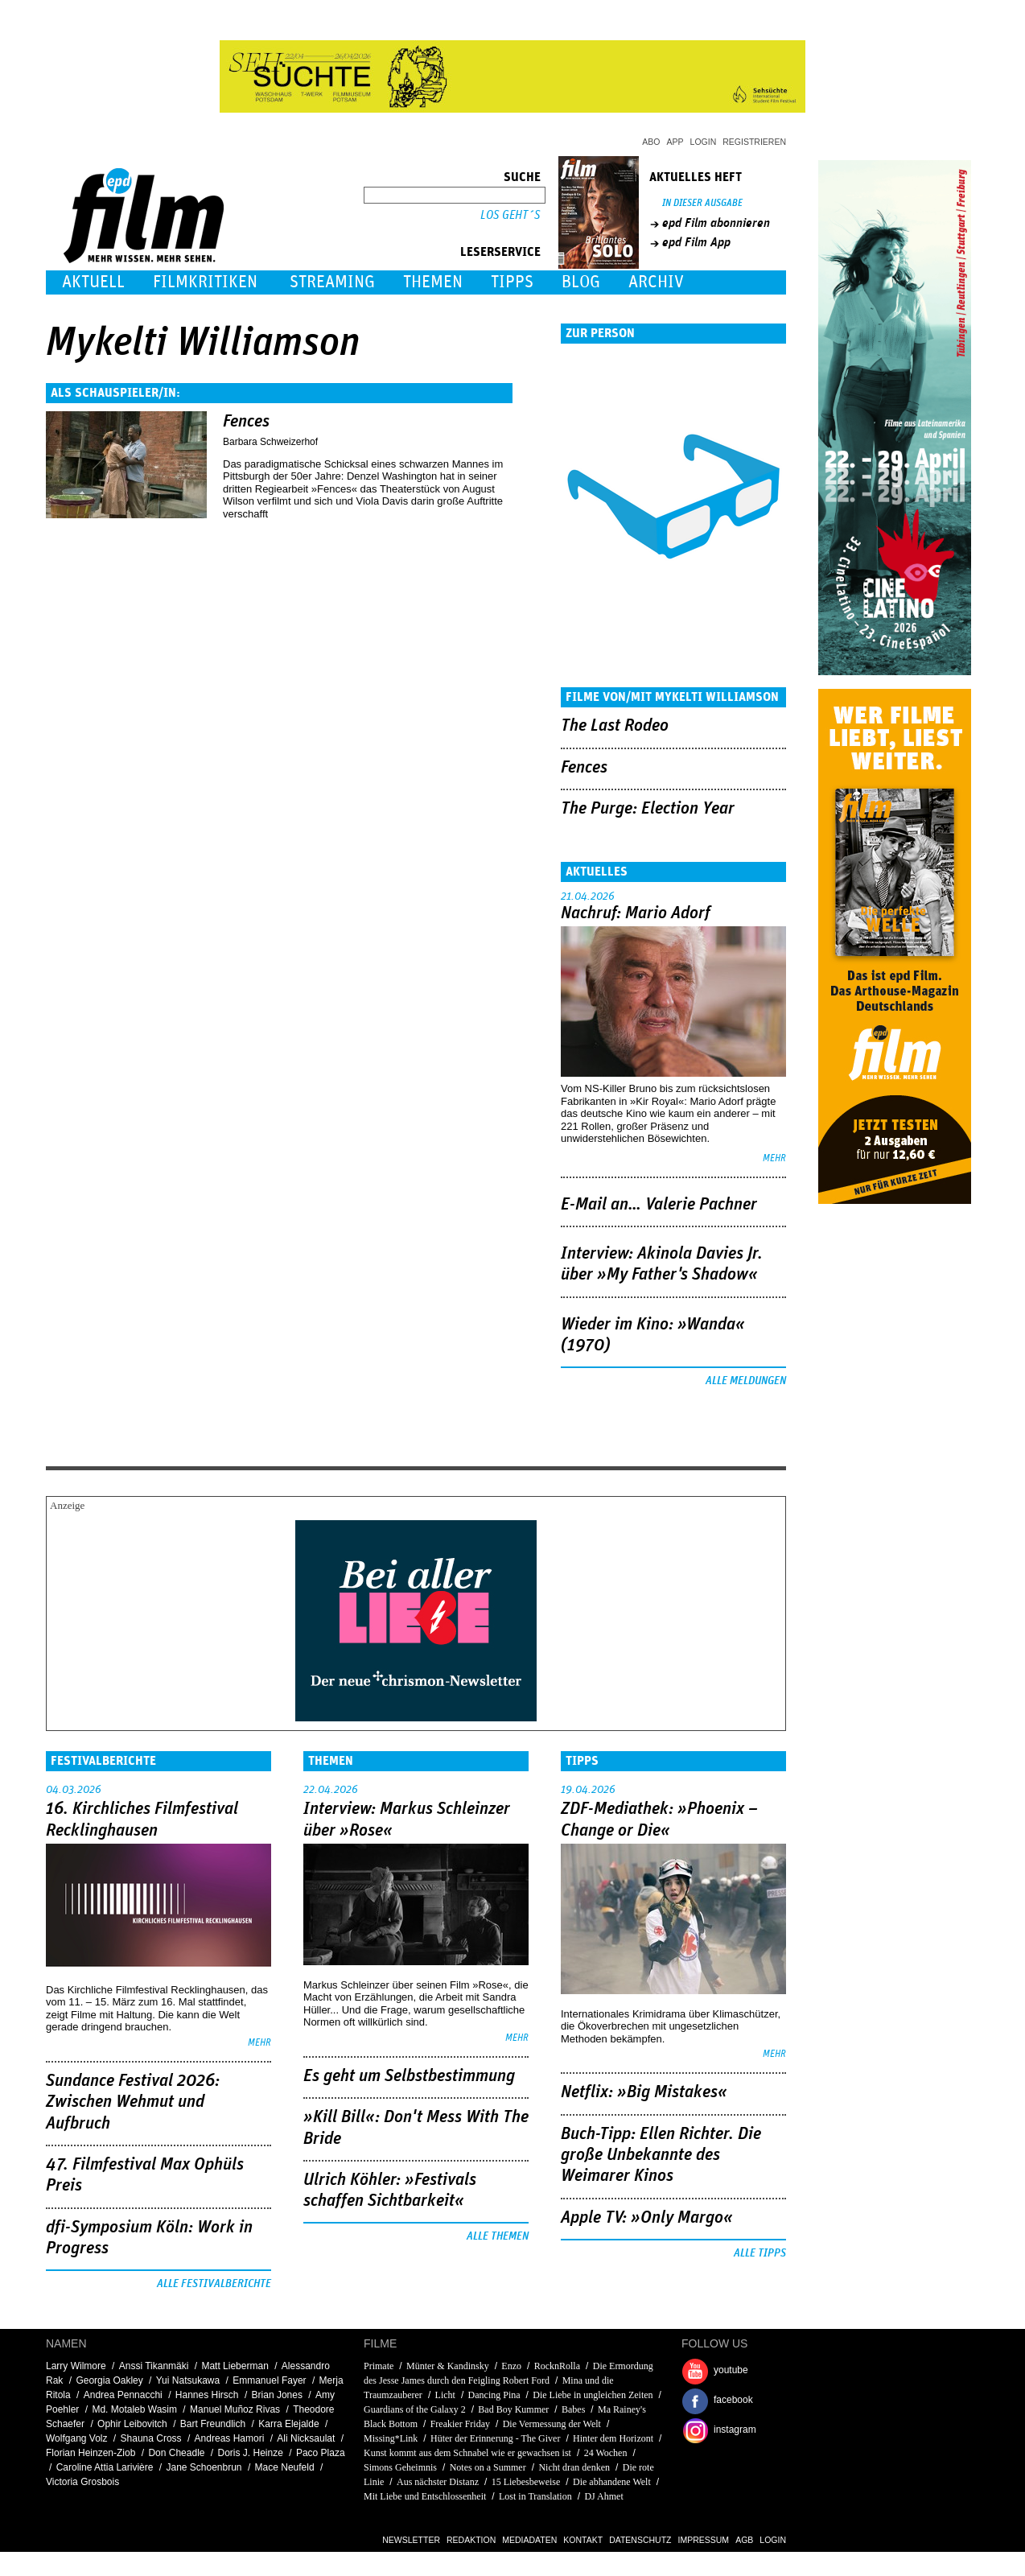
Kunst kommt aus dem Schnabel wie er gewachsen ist (467, 2453)
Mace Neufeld (285, 2467)
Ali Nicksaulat (306, 2438)
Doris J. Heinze (250, 2453)
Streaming (332, 282)
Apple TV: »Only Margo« (647, 2218)
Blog (581, 282)
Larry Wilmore (76, 2366)
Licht (445, 2395)
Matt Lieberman (234, 2366)
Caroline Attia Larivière (105, 2467)
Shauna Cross (151, 2438)
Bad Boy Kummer (513, 2409)
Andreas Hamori (230, 2438)
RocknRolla (557, 2366)
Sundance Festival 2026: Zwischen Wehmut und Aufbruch (133, 2102)
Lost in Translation (535, 2496)
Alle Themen (498, 2236)
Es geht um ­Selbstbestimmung (409, 2076)
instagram (735, 2429)
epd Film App (696, 242)
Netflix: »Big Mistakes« (644, 2092)
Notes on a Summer (488, 2467)
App (675, 141)
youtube (731, 2370)
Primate (378, 2366)
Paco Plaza (320, 2453)
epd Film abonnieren (716, 222)
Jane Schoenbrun (203, 2467)
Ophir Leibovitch (132, 2424)
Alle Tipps (760, 2253)
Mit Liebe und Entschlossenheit (425, 2496)
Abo (651, 141)
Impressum (704, 2540)
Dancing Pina (494, 2395)
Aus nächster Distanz (438, 2481)
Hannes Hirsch (207, 2395)
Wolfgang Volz (77, 2438)
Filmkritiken (205, 282)
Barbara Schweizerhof (270, 441)
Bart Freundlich (212, 2424)
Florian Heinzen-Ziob (90, 2453)
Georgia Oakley (109, 2380)
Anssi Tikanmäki (154, 2366)
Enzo (511, 2366)
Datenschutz (640, 2540)
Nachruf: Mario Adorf (635, 913)
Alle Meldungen (746, 1381)
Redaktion (471, 2540)
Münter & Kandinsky (447, 2366)
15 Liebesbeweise (526, 2481)
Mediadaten (529, 2540)
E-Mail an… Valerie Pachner (659, 1205)
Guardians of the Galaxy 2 (415, 2409)
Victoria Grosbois (82, 2481)
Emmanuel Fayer (269, 2380)
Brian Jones (277, 2395)
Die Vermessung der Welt (552, 2424)
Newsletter (411, 2540)
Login (703, 141)
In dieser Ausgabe (702, 203)
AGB (744, 2540)
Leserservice (500, 251)
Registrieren (754, 141)
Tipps (512, 282)
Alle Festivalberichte (214, 2284)
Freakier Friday (460, 2424)
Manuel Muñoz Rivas (235, 2409)
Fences (246, 422)
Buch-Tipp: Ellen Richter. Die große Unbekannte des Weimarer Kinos (661, 2155)
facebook (733, 2399)
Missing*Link (391, 2438)
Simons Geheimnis (400, 2467)
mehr (774, 1158)
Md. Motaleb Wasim (134, 2409)
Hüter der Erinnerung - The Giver (495, 2438)
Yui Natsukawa (188, 2380)
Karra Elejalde (288, 2424)
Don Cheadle (176, 2453)
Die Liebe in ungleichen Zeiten (592, 2395)
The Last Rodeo (615, 726)
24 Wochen (606, 2453)
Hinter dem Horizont (613, 2438)
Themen (433, 282)
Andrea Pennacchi (123, 2395)
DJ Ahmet (603, 2496)
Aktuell (93, 282)
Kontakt (583, 2540)
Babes (573, 2409)
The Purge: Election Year (648, 809)
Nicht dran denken (574, 2467)
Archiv (656, 282)
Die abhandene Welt (612, 2481)
